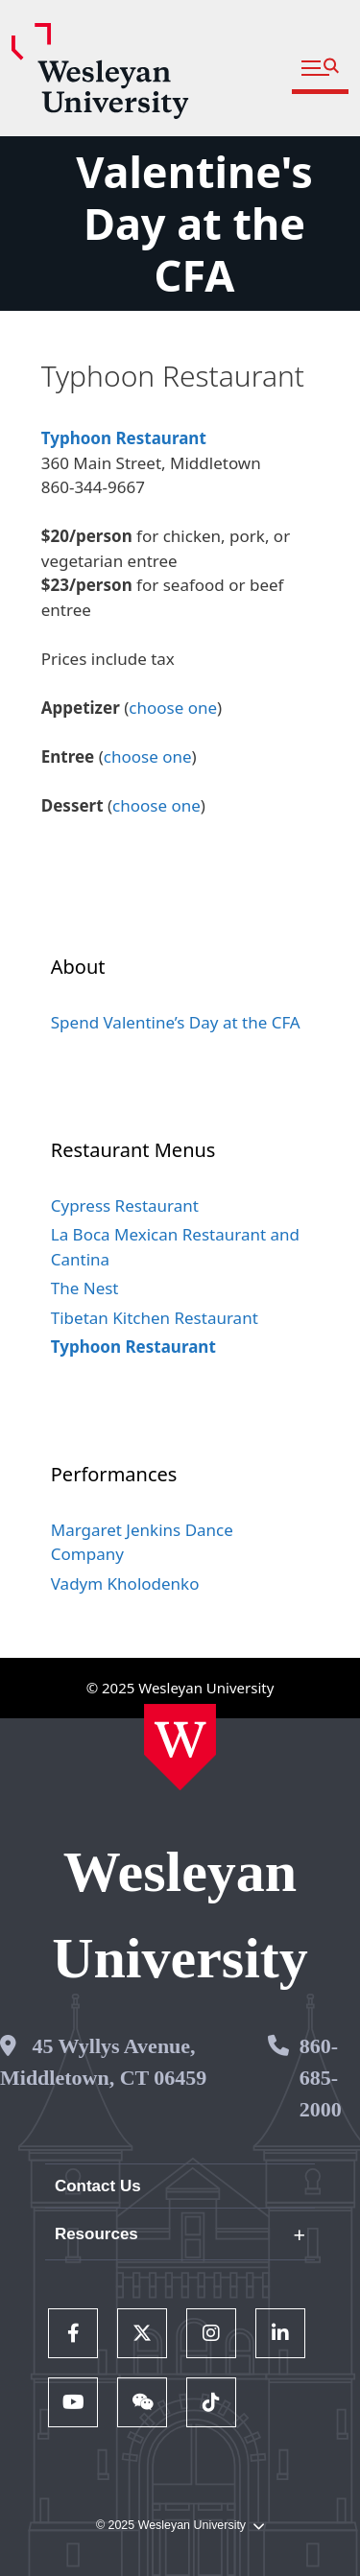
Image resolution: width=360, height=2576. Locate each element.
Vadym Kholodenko (125, 1583)
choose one (173, 708)
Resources (96, 2234)
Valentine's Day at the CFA (194, 223)
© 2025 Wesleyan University (180, 2526)
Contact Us (98, 2186)
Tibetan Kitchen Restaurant (154, 1318)
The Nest (85, 1288)
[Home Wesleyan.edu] (180, 1747)
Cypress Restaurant (125, 1205)
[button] (320, 68)
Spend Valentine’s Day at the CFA (175, 1022)
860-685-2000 (321, 2077)
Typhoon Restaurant (123, 438)
